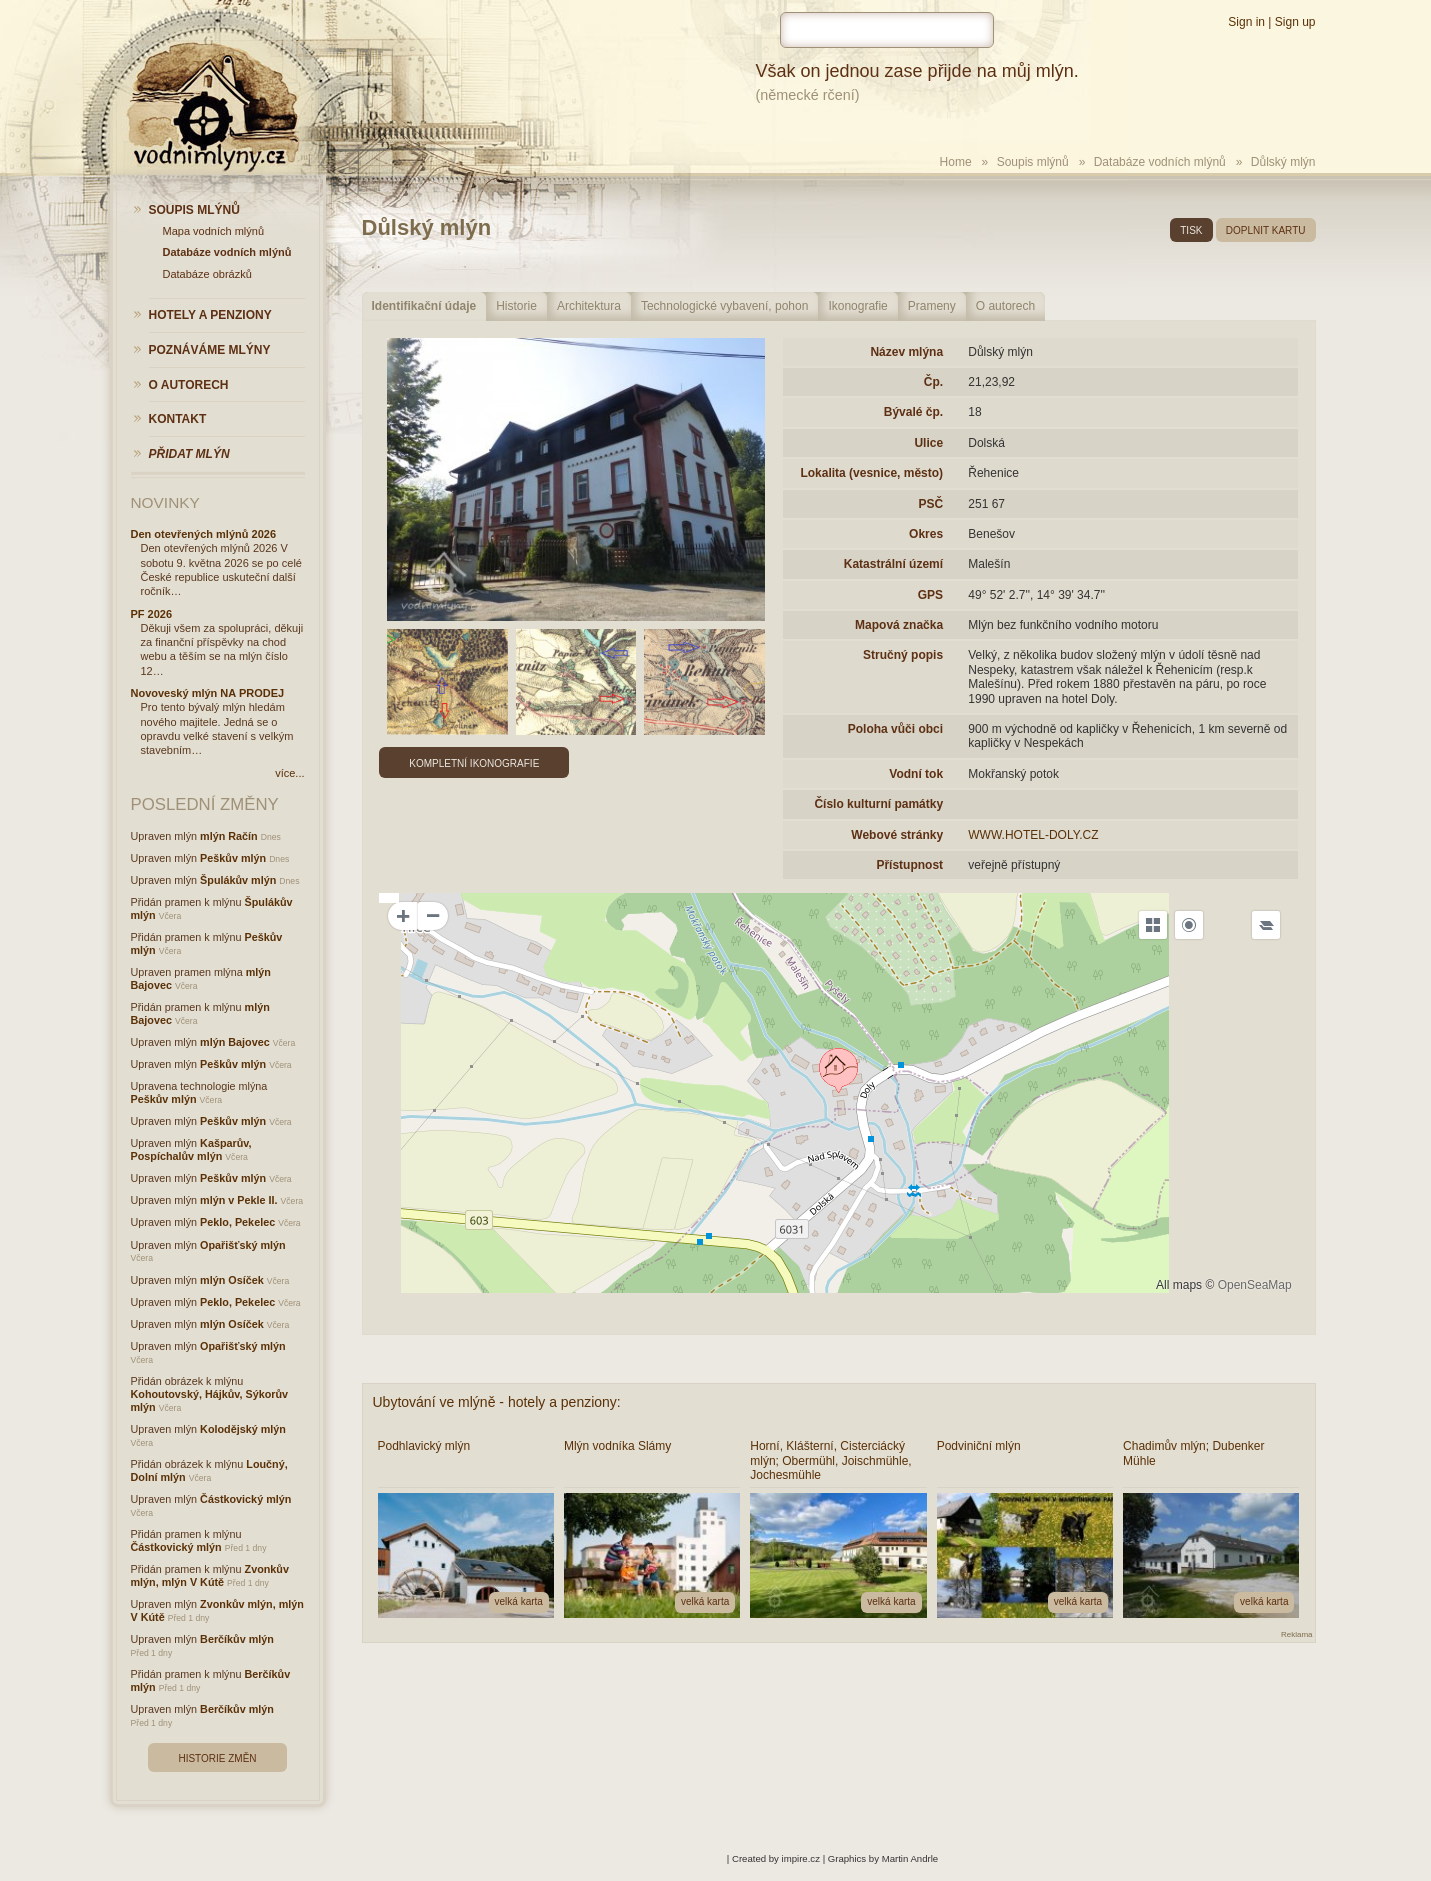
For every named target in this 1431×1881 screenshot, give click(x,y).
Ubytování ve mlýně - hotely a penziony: (497, 1402)
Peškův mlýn (233, 858)
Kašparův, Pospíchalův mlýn (191, 1149)
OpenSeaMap (1255, 1285)
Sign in (1246, 22)
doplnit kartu (1266, 230)
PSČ (930, 504)
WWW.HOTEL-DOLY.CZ (1033, 835)
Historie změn (217, 1758)
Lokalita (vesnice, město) (871, 473)
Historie (516, 306)
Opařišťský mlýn (243, 1245)
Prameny (932, 306)
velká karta (519, 1601)
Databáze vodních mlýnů (1160, 162)
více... (289, 773)
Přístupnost (909, 865)
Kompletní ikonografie (474, 763)
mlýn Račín (229, 836)
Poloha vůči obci (895, 729)
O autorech (1005, 306)
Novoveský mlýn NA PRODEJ (208, 693)
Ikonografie (857, 306)
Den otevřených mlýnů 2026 (204, 534)
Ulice (928, 443)
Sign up (1295, 22)
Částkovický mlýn (245, 1499)
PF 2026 (152, 614)
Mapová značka (899, 625)
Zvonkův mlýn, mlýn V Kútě (210, 1575)
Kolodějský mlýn (243, 1429)
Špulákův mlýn (238, 880)
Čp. (933, 382)
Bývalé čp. (913, 412)
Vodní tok (916, 774)
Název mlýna (906, 352)
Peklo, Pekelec (237, 1222)
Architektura (589, 306)
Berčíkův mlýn (237, 1639)
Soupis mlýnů (1033, 162)
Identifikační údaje (424, 306)
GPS (930, 595)
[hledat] (887, 30)
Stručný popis (903, 655)
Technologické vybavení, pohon (724, 306)
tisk (1191, 230)
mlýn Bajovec (235, 1042)
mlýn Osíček (232, 1280)
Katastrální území (893, 564)
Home (956, 162)
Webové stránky (897, 835)
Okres (926, 534)
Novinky (165, 502)
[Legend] (1266, 925)
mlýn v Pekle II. (238, 1200)
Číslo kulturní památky (878, 804)
